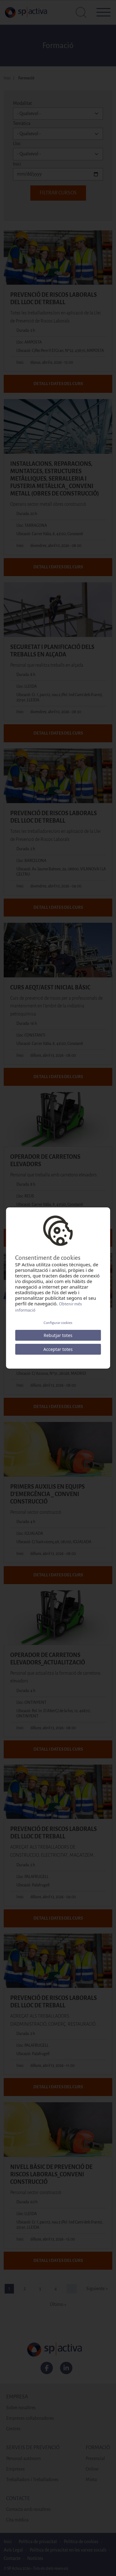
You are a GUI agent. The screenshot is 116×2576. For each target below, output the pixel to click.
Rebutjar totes (58, 1335)
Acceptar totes (57, 1349)
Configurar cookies (58, 1323)
